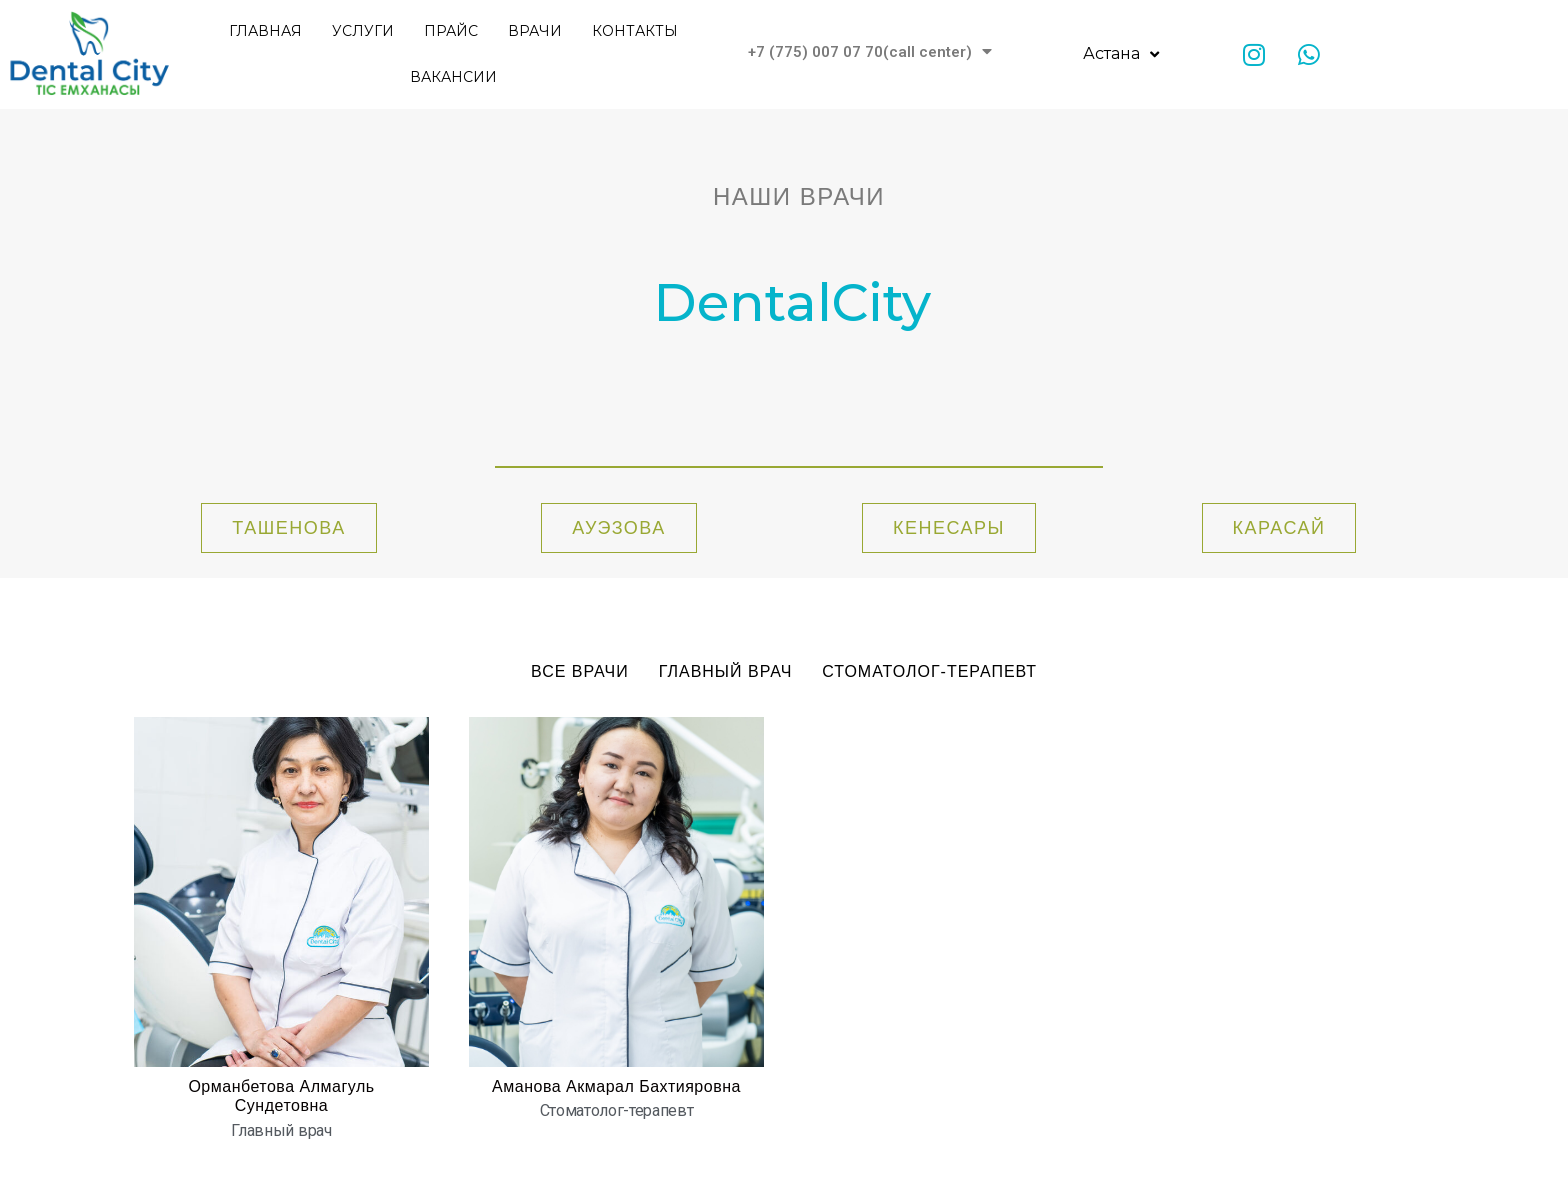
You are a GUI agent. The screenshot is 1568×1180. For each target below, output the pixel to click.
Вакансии (453, 77)
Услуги (363, 31)
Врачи (535, 31)
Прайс (451, 31)
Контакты (635, 31)
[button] (288, 528)
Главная (265, 31)
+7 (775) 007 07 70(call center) (870, 51)
